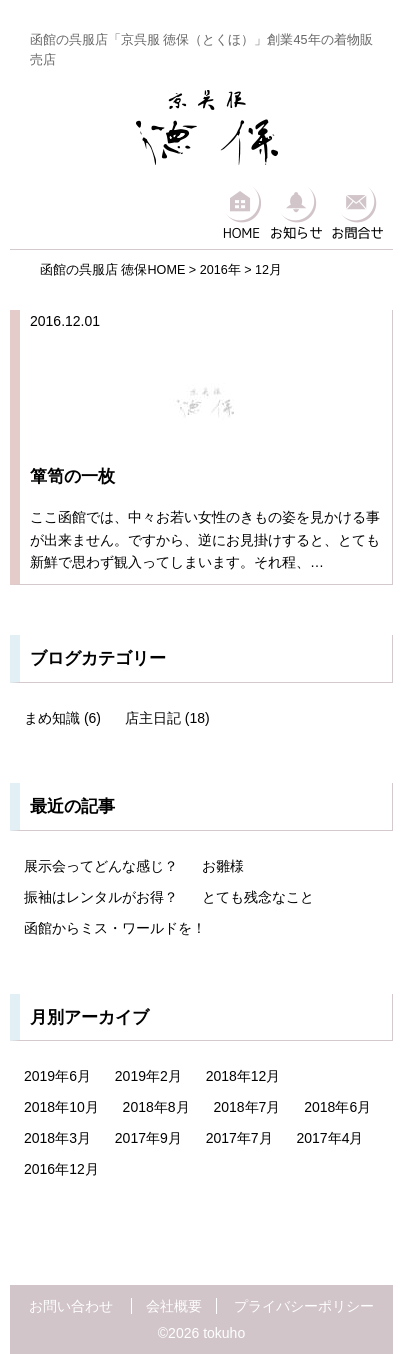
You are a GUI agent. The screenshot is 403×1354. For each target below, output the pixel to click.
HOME (241, 210)
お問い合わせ (71, 1306)
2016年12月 (61, 1169)
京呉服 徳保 (207, 127)
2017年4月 (329, 1138)
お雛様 (223, 866)
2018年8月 (156, 1107)
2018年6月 (337, 1107)
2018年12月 (243, 1076)
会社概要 (174, 1306)
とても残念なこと (258, 897)
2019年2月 (148, 1076)
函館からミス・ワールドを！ (115, 928)
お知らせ (296, 210)
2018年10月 (61, 1107)
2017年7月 (239, 1138)
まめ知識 (52, 718)
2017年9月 (148, 1138)
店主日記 (153, 718)
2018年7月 (246, 1107)
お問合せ (357, 210)
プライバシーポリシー (304, 1306)
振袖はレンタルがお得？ (101, 897)
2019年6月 (57, 1076)
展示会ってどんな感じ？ (101, 866)
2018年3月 (57, 1138)
